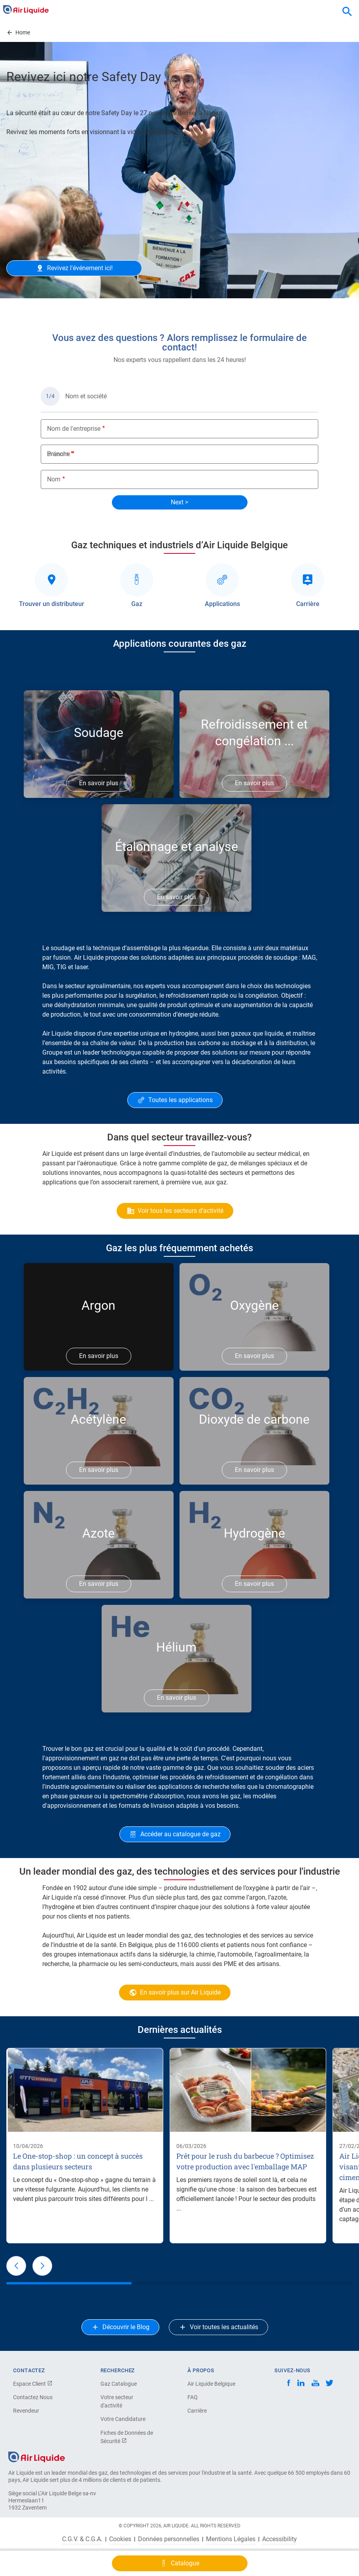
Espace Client (33, 2384)
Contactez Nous (33, 2397)
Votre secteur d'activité (116, 2401)
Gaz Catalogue (118, 2384)
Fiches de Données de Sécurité (126, 2437)
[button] (16, 2266)
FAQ (192, 2397)
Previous (17, 306)
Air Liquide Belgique (211, 2384)
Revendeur (26, 2410)
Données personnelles (168, 2539)
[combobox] (347, 12)
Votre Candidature (122, 2419)
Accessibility (279, 2539)
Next (347, 306)
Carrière (197, 2410)
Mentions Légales (230, 2539)
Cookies (120, 2539)
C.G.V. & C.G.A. (82, 2539)
